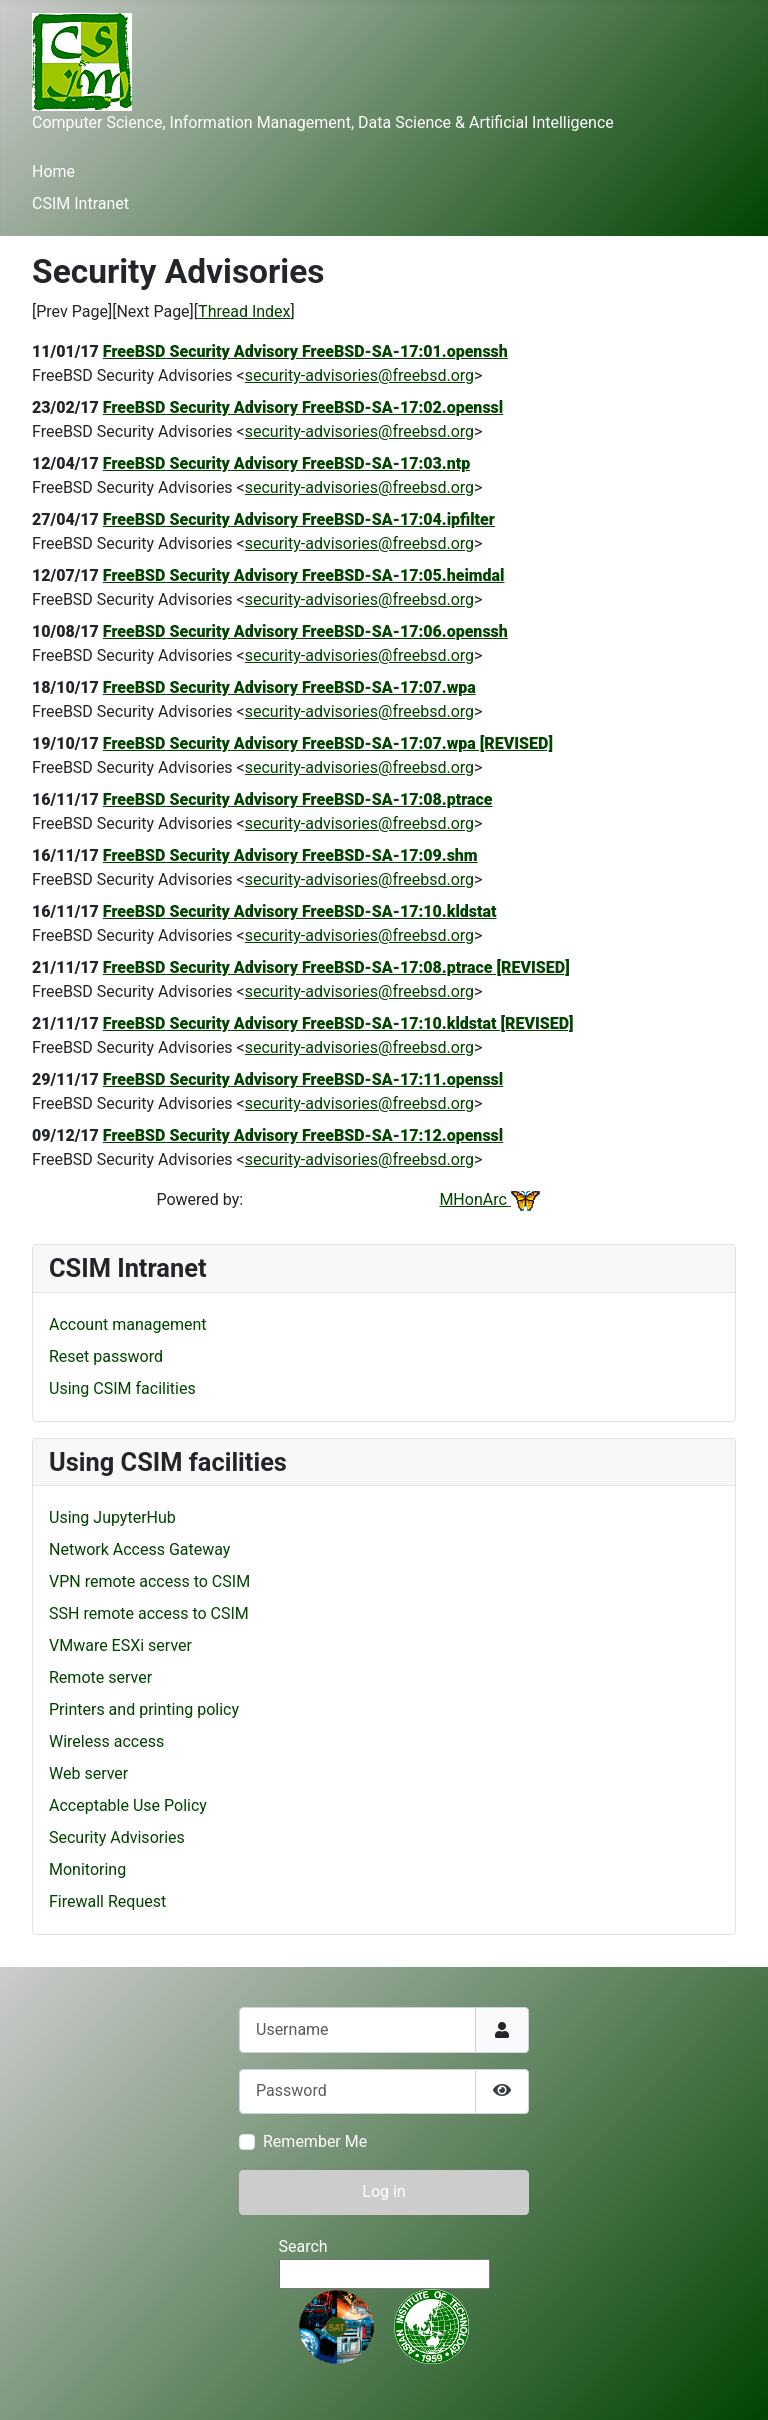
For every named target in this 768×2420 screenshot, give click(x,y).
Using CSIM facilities (122, 1388)
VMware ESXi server (120, 1645)
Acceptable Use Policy (128, 1805)
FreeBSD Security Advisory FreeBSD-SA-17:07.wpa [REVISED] (328, 743)
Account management (128, 1324)
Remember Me (315, 2141)
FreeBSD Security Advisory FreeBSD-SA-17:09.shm (290, 855)
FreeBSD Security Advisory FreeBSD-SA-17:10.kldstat (300, 911)
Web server (88, 1773)
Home (53, 171)
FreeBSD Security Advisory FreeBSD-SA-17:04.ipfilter (299, 519)
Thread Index (244, 311)
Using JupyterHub (112, 1517)
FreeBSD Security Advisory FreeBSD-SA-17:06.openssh (305, 631)
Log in (383, 2191)
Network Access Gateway (139, 1549)
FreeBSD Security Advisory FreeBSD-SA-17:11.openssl (303, 1079)
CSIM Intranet (80, 203)
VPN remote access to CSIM (149, 1581)
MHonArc (489, 1199)
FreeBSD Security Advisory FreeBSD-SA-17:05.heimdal (304, 575)
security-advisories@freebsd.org (359, 375)
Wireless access (106, 1741)
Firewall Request (107, 1901)
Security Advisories (117, 1837)
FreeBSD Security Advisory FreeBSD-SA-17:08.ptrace (298, 799)
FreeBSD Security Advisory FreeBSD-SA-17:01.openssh (305, 351)
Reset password (106, 1356)
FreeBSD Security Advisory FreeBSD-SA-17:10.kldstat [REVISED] (338, 1023)
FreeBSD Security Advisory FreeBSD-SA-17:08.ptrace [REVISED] (336, 967)
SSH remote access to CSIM (149, 1613)
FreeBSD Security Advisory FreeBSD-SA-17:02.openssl (303, 407)
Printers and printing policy (144, 1709)
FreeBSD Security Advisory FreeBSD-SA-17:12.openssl (303, 1135)
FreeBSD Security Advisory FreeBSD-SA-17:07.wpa (289, 687)
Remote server (100, 1677)
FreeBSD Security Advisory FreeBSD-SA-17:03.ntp (286, 463)
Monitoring (87, 1869)
